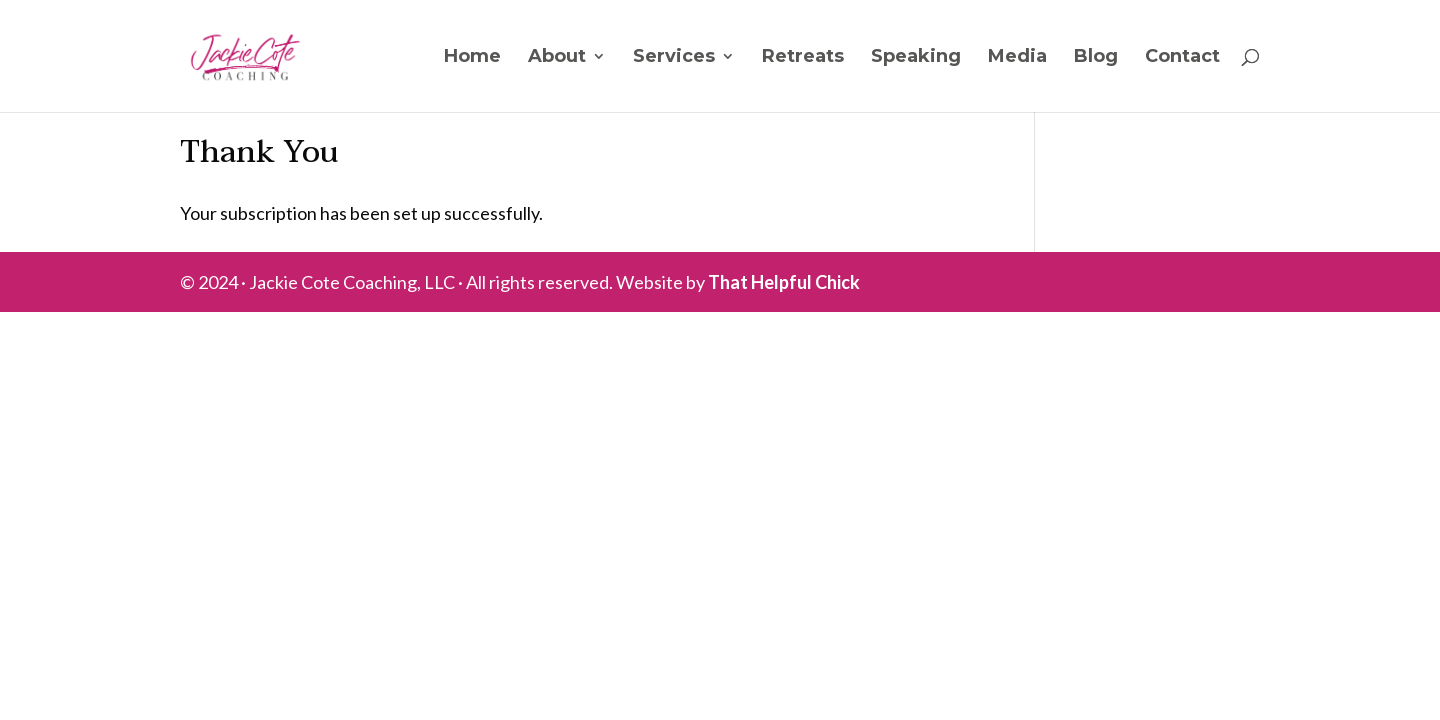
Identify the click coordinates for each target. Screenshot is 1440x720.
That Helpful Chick (784, 282)
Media (1017, 58)
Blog (1096, 58)
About (557, 58)
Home (472, 58)
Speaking (916, 58)
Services (674, 58)
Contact (1182, 58)
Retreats (803, 58)
